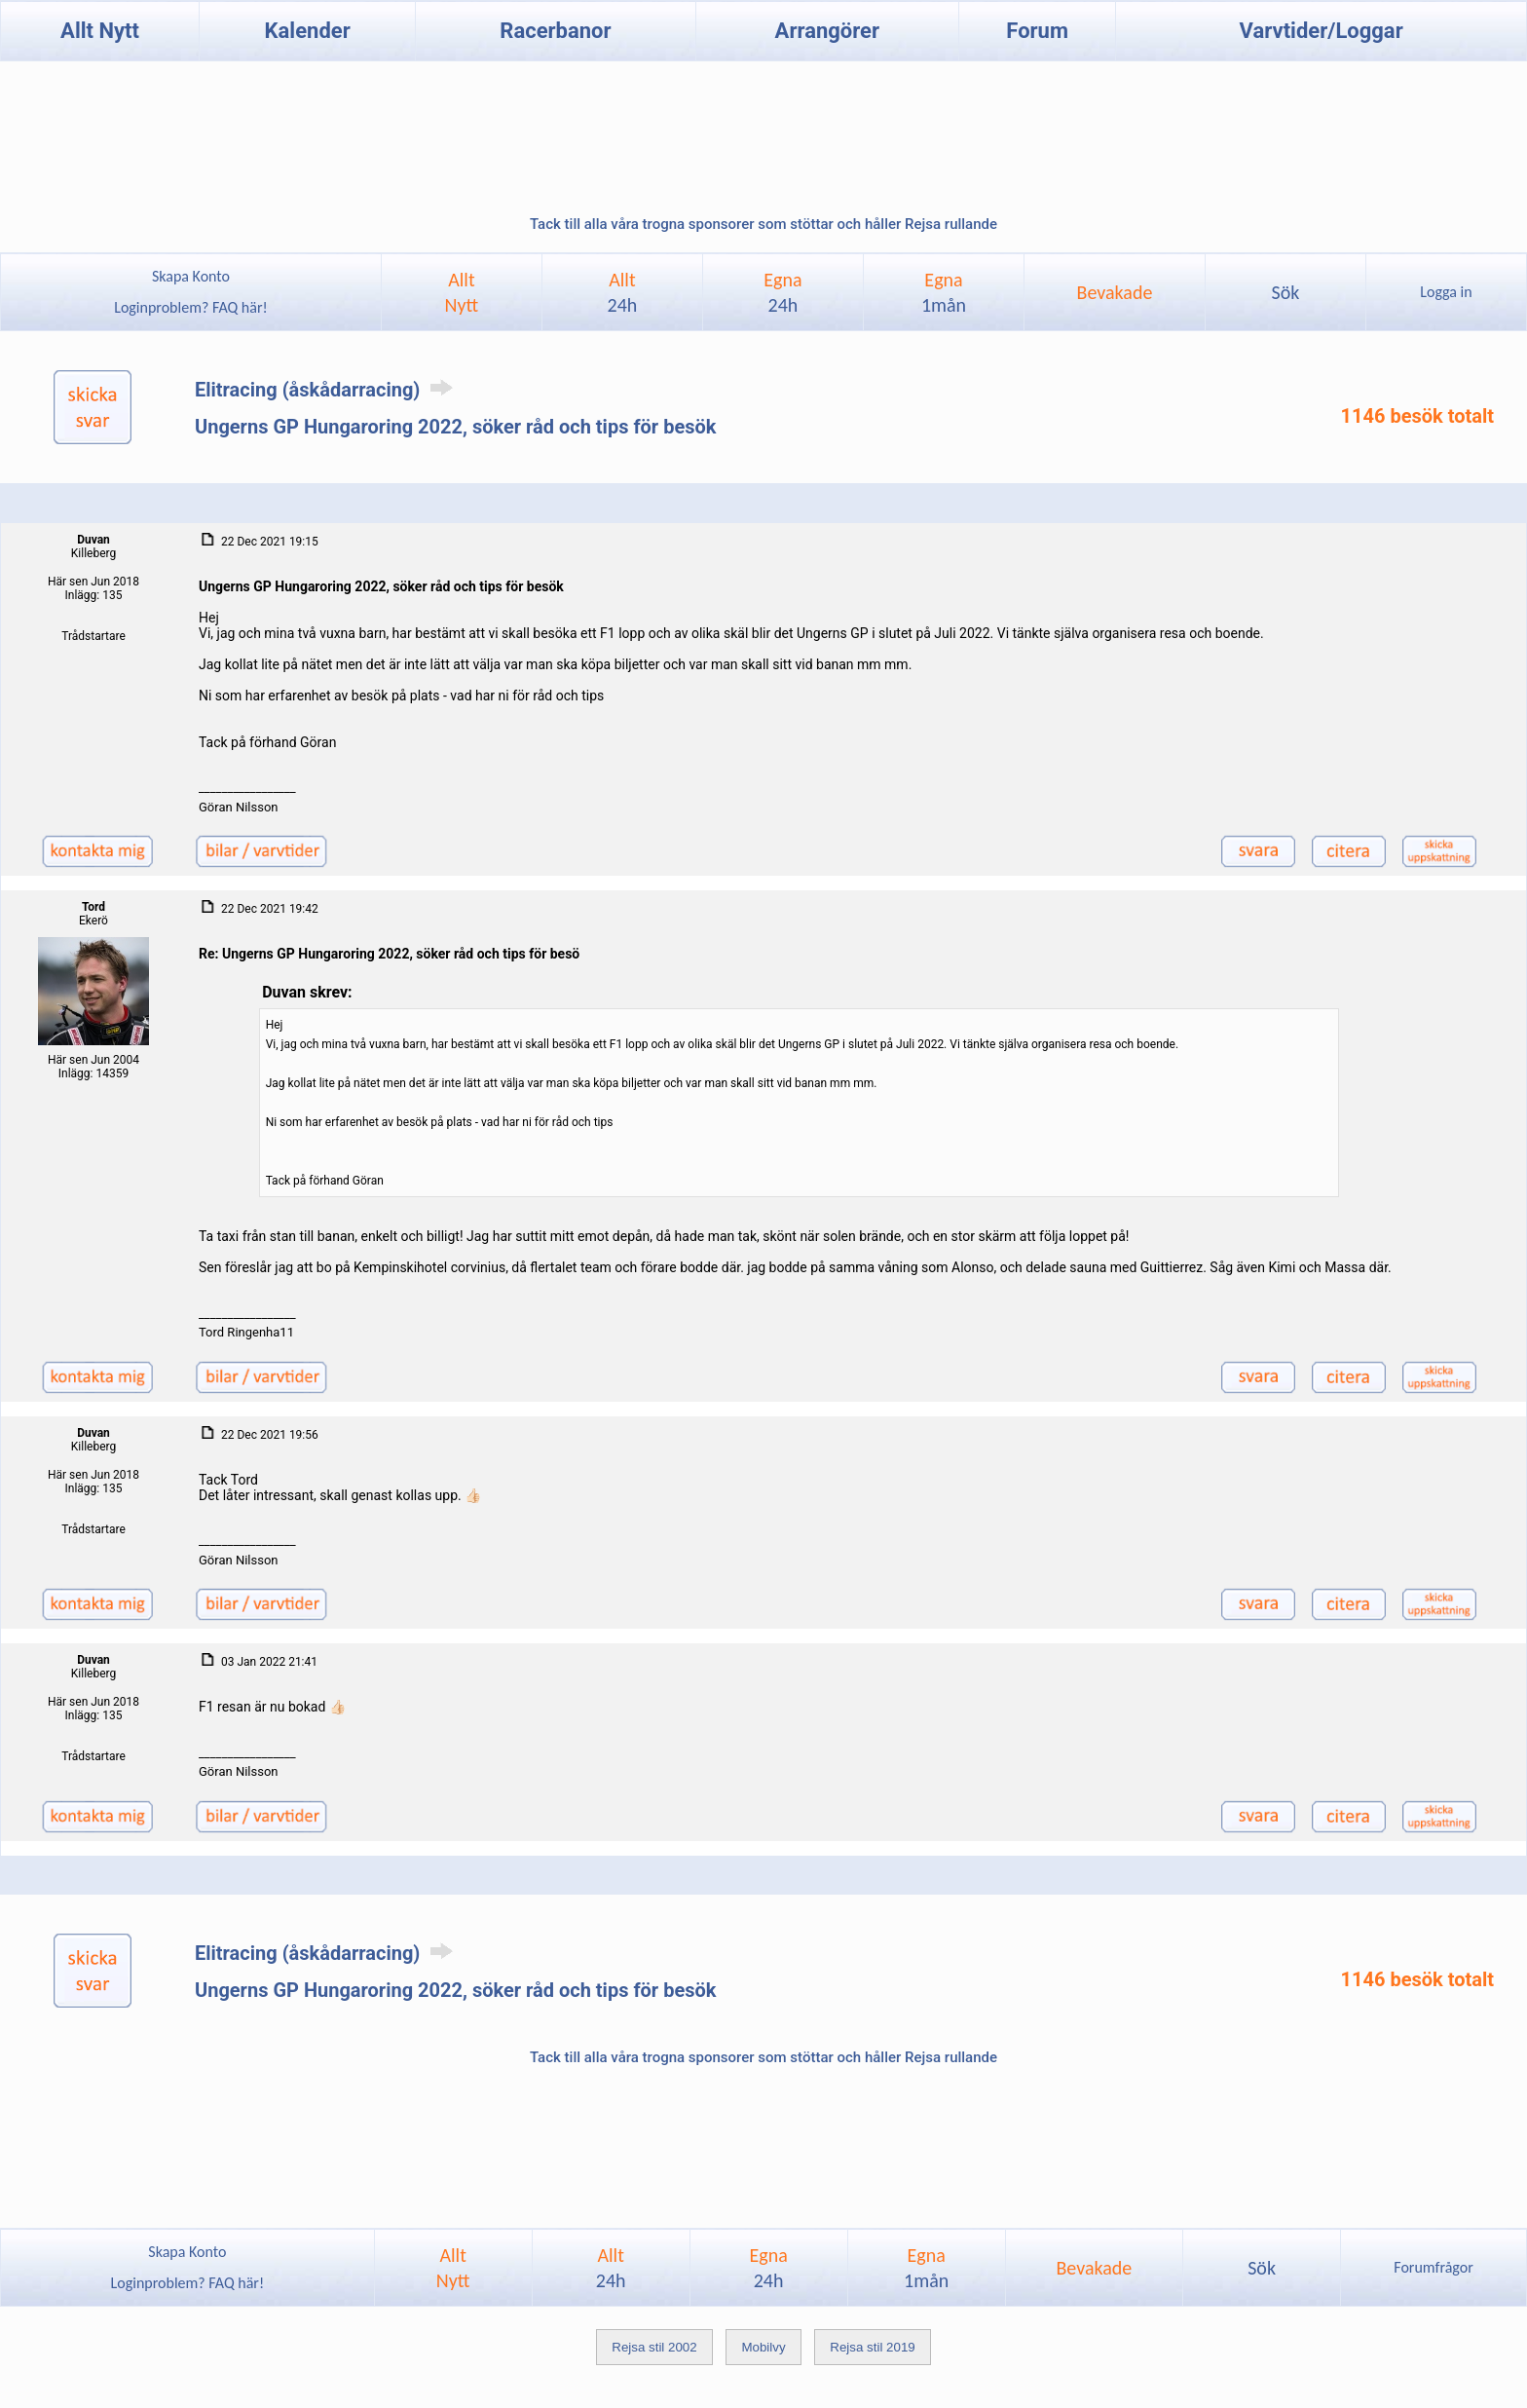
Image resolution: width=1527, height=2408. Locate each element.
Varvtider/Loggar (1321, 31)
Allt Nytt (99, 31)
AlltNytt (462, 292)
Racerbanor (555, 31)
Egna (782, 292)
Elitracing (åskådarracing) (327, 389)
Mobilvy (763, 2347)
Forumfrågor (1433, 2267)
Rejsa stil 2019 (872, 2347)
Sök (1285, 292)
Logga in (1445, 291)
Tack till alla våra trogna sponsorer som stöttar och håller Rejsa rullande (763, 224)
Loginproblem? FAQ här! (191, 307)
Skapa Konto (191, 276)
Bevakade (1115, 292)
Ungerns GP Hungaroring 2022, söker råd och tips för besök (455, 426)
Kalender (308, 31)
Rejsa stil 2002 (654, 2347)
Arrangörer (827, 31)
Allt (623, 292)
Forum (1037, 31)
